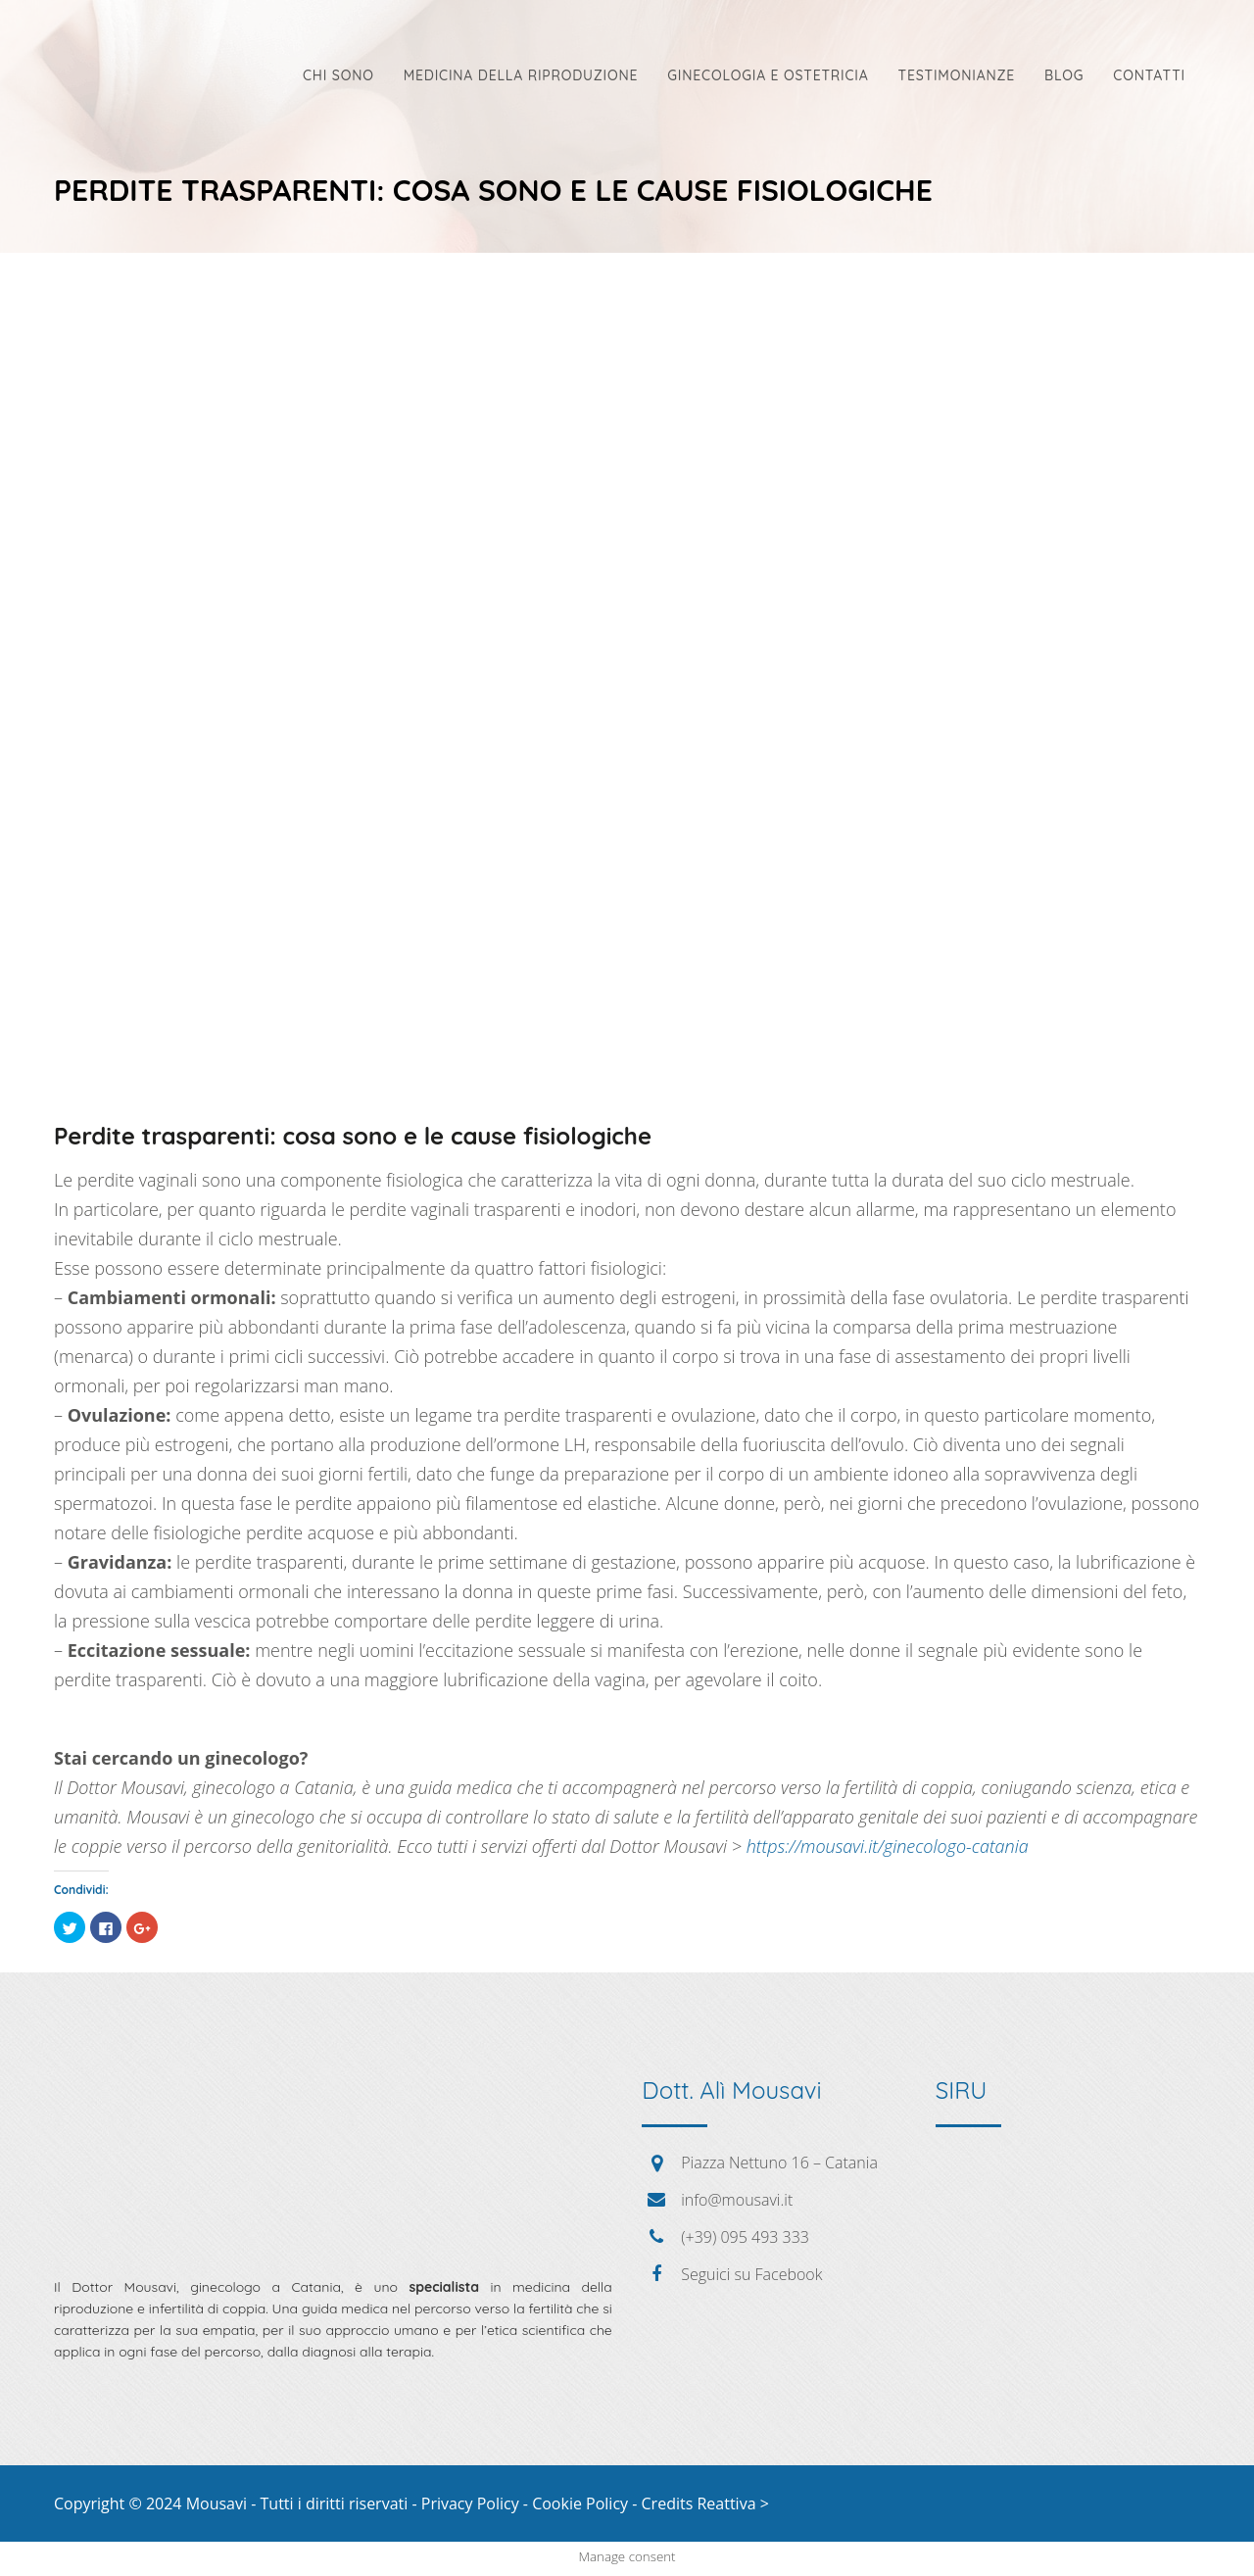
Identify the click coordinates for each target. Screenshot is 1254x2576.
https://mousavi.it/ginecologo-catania (888, 1846)
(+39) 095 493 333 (745, 2237)
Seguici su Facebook (751, 2274)
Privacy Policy (470, 2503)
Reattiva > (732, 2503)
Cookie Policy (580, 2503)
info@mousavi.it (737, 2200)
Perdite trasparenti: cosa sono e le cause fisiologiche (352, 1135)
